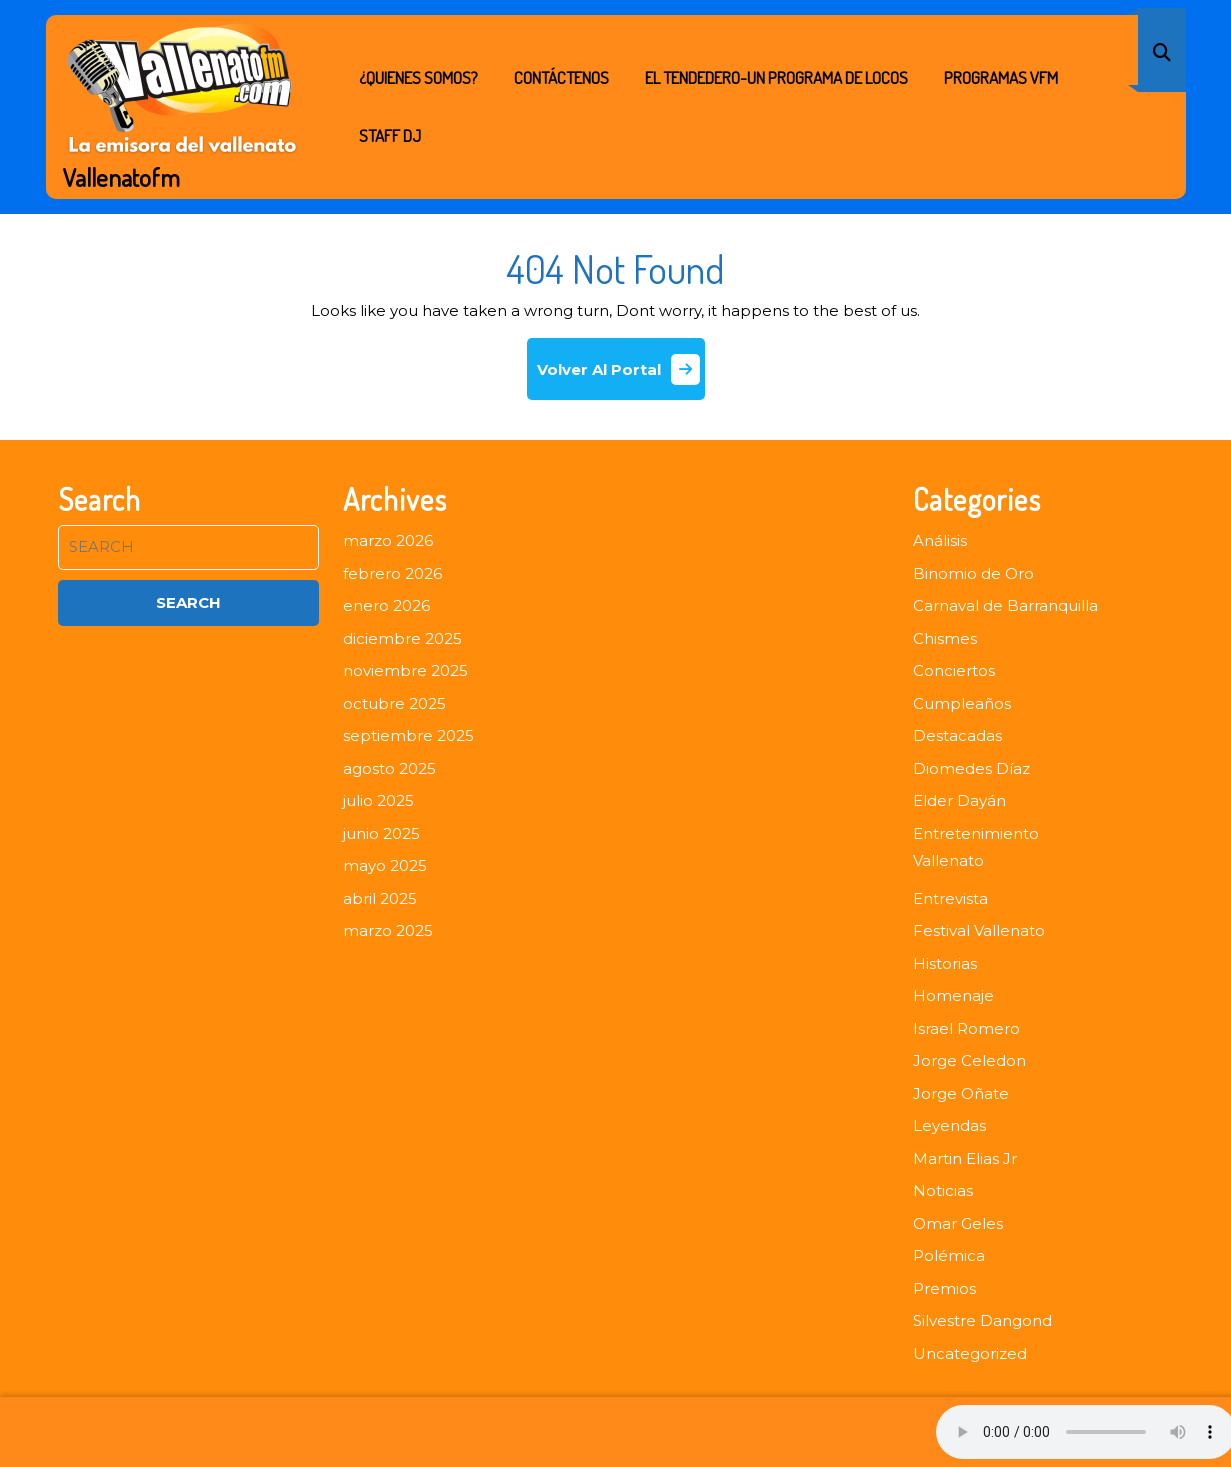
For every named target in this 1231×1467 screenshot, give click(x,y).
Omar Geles (958, 1223)
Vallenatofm (121, 177)
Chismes (945, 638)
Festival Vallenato (979, 930)
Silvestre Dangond (982, 1320)
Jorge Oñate (961, 1093)
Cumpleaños (962, 703)
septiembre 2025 (408, 735)
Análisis (940, 540)
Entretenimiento (976, 833)
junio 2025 (381, 833)
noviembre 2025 (405, 670)
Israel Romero (966, 1028)
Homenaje (953, 995)
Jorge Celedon (969, 1060)
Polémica (949, 1255)
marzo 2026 (388, 540)
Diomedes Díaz (971, 768)
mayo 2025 (385, 865)
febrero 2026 (392, 573)
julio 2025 (378, 800)
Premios (944, 1288)
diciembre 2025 (402, 638)
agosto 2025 (389, 768)
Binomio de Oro (973, 573)
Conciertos (954, 670)
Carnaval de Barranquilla (1005, 605)
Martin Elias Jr (965, 1158)
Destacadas (957, 735)
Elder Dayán (959, 800)
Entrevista (950, 898)
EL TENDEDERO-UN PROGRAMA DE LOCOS (776, 77)
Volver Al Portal (621, 376)
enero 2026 (386, 605)
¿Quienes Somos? (418, 77)
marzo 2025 (388, 930)
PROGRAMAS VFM (1001, 77)
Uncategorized (970, 1353)
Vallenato (948, 860)
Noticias (943, 1190)
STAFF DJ (390, 135)
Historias (945, 963)
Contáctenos (561, 77)
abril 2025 (380, 898)
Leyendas (949, 1125)
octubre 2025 (394, 703)
